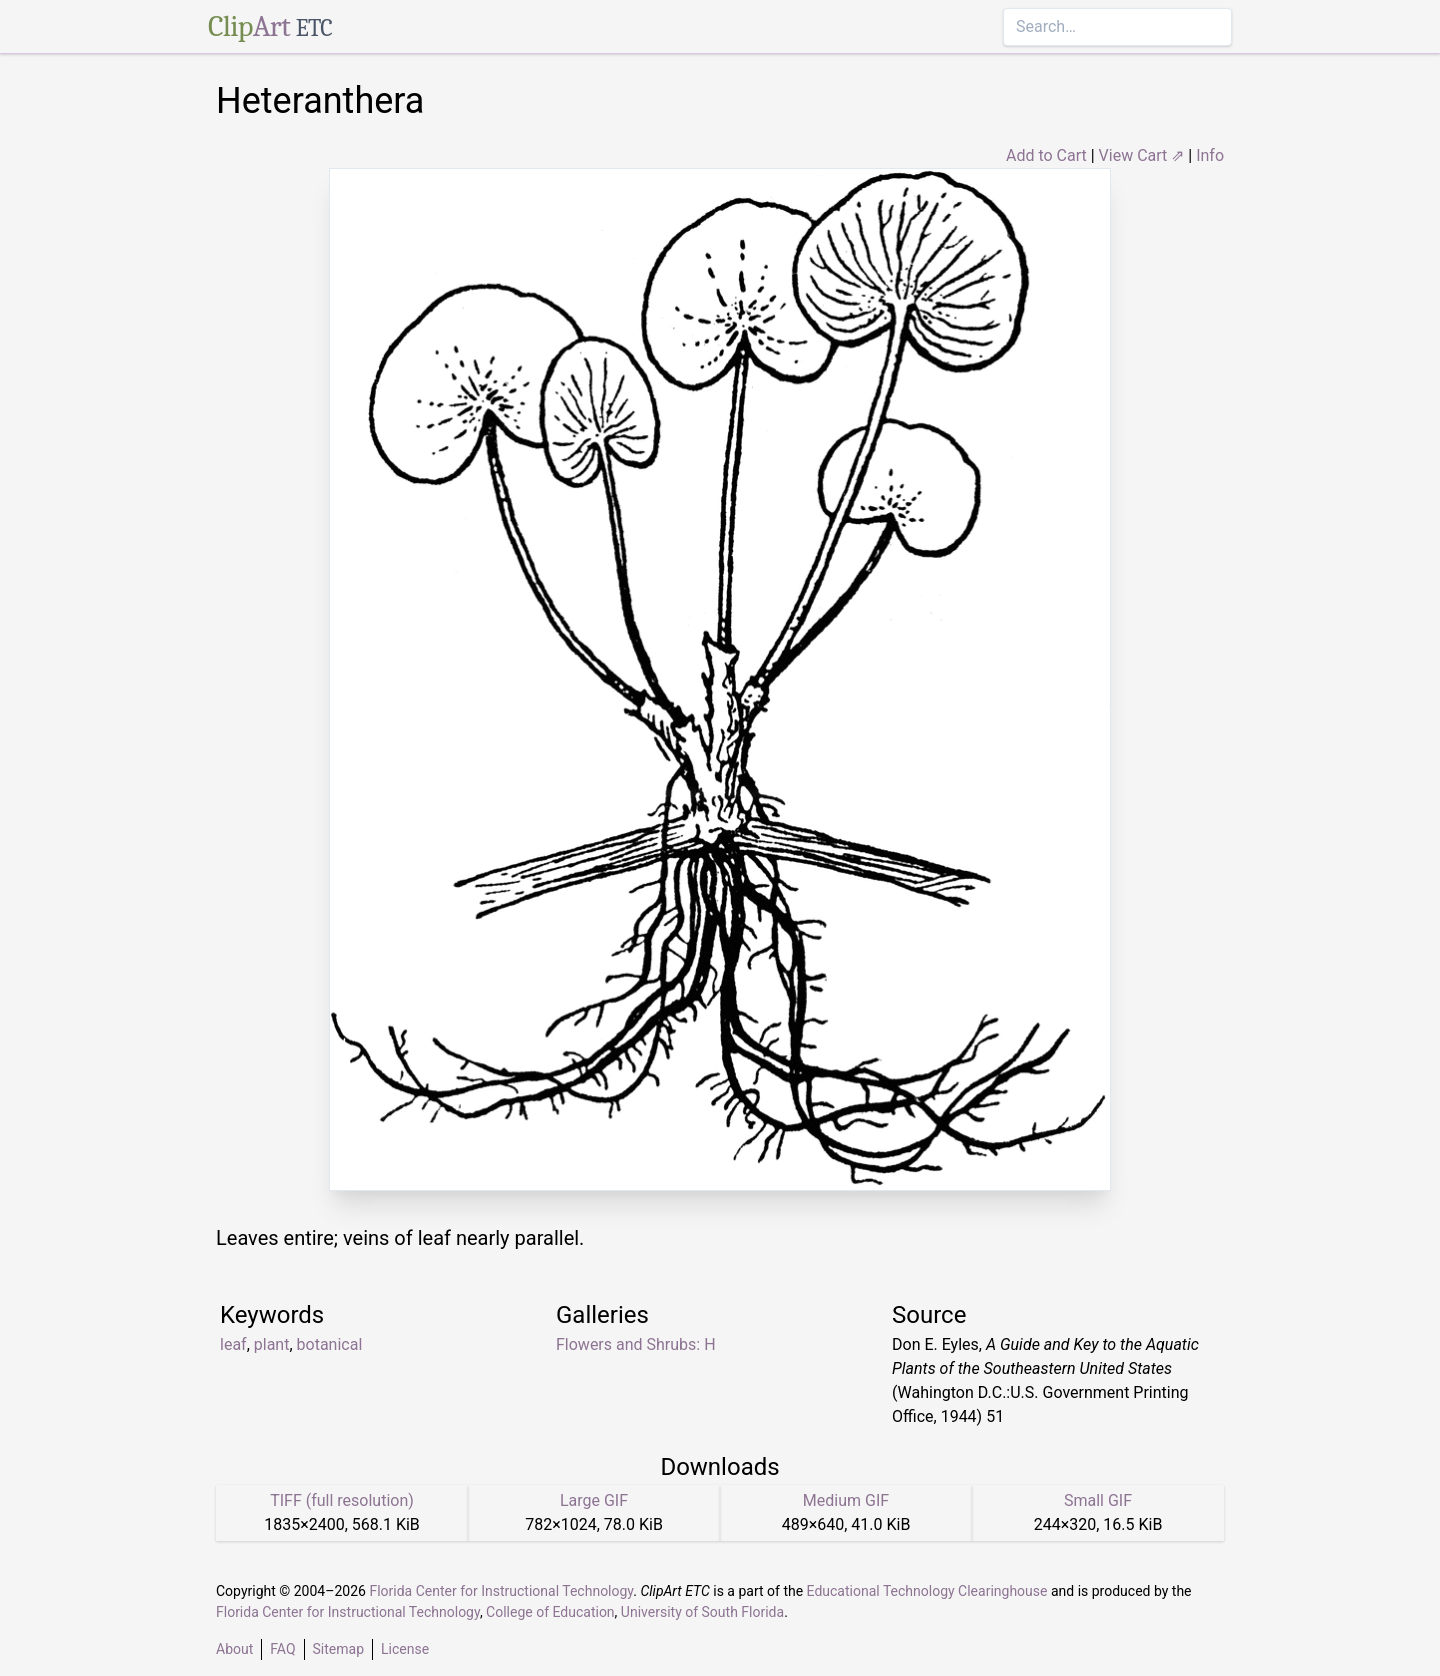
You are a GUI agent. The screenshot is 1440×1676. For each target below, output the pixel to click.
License (405, 1649)
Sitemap (338, 1649)
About (234, 1649)
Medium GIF (846, 1500)
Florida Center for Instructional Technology (501, 1591)
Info (1210, 155)
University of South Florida (702, 1612)
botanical (330, 1344)
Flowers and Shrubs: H (636, 1344)
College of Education (550, 1612)
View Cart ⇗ (1142, 155)
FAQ (282, 1649)
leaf (233, 1344)
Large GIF (594, 1500)
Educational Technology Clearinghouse (927, 1591)
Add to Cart (1046, 155)
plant (272, 1344)
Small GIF (1098, 1500)
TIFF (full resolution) (342, 1500)
